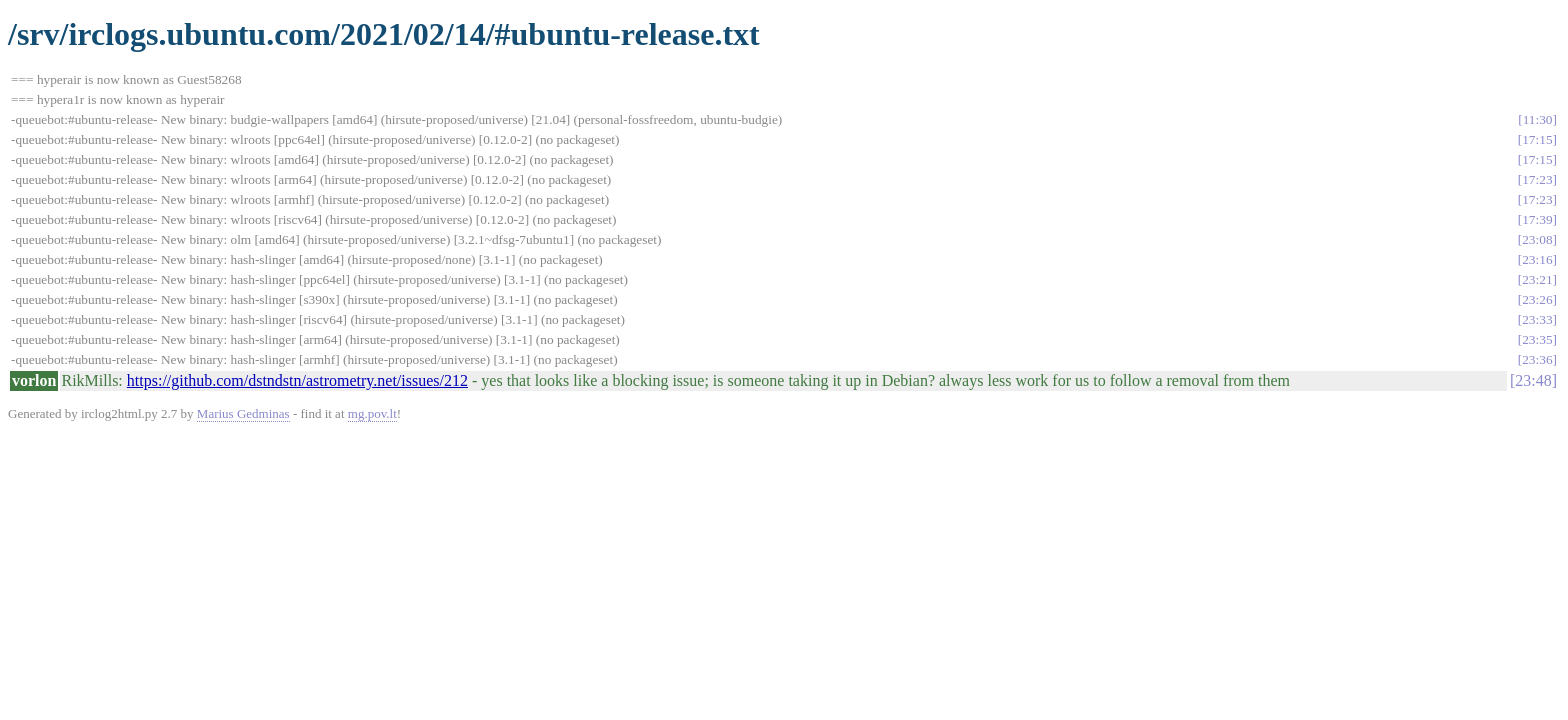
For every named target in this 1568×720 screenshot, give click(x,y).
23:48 (1533, 380)
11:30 (1538, 119)
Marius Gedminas (243, 413)
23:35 (1537, 339)
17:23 (1537, 179)
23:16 (1537, 259)
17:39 (1537, 219)
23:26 (1537, 299)
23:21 (1537, 279)
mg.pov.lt (372, 413)
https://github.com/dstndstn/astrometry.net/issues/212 (297, 380)
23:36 (1537, 359)
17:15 (1537, 139)
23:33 (1537, 319)
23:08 (1537, 239)
